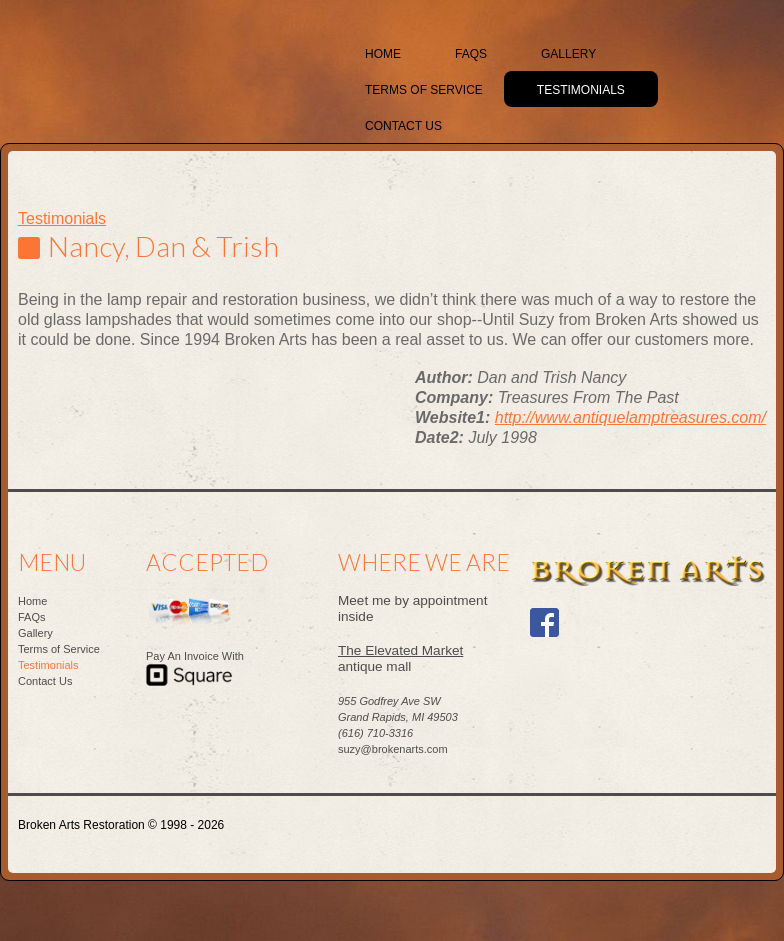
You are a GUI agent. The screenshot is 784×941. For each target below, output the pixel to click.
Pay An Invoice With (195, 656)
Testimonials (62, 218)
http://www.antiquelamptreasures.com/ (630, 417)
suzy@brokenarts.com (393, 749)
